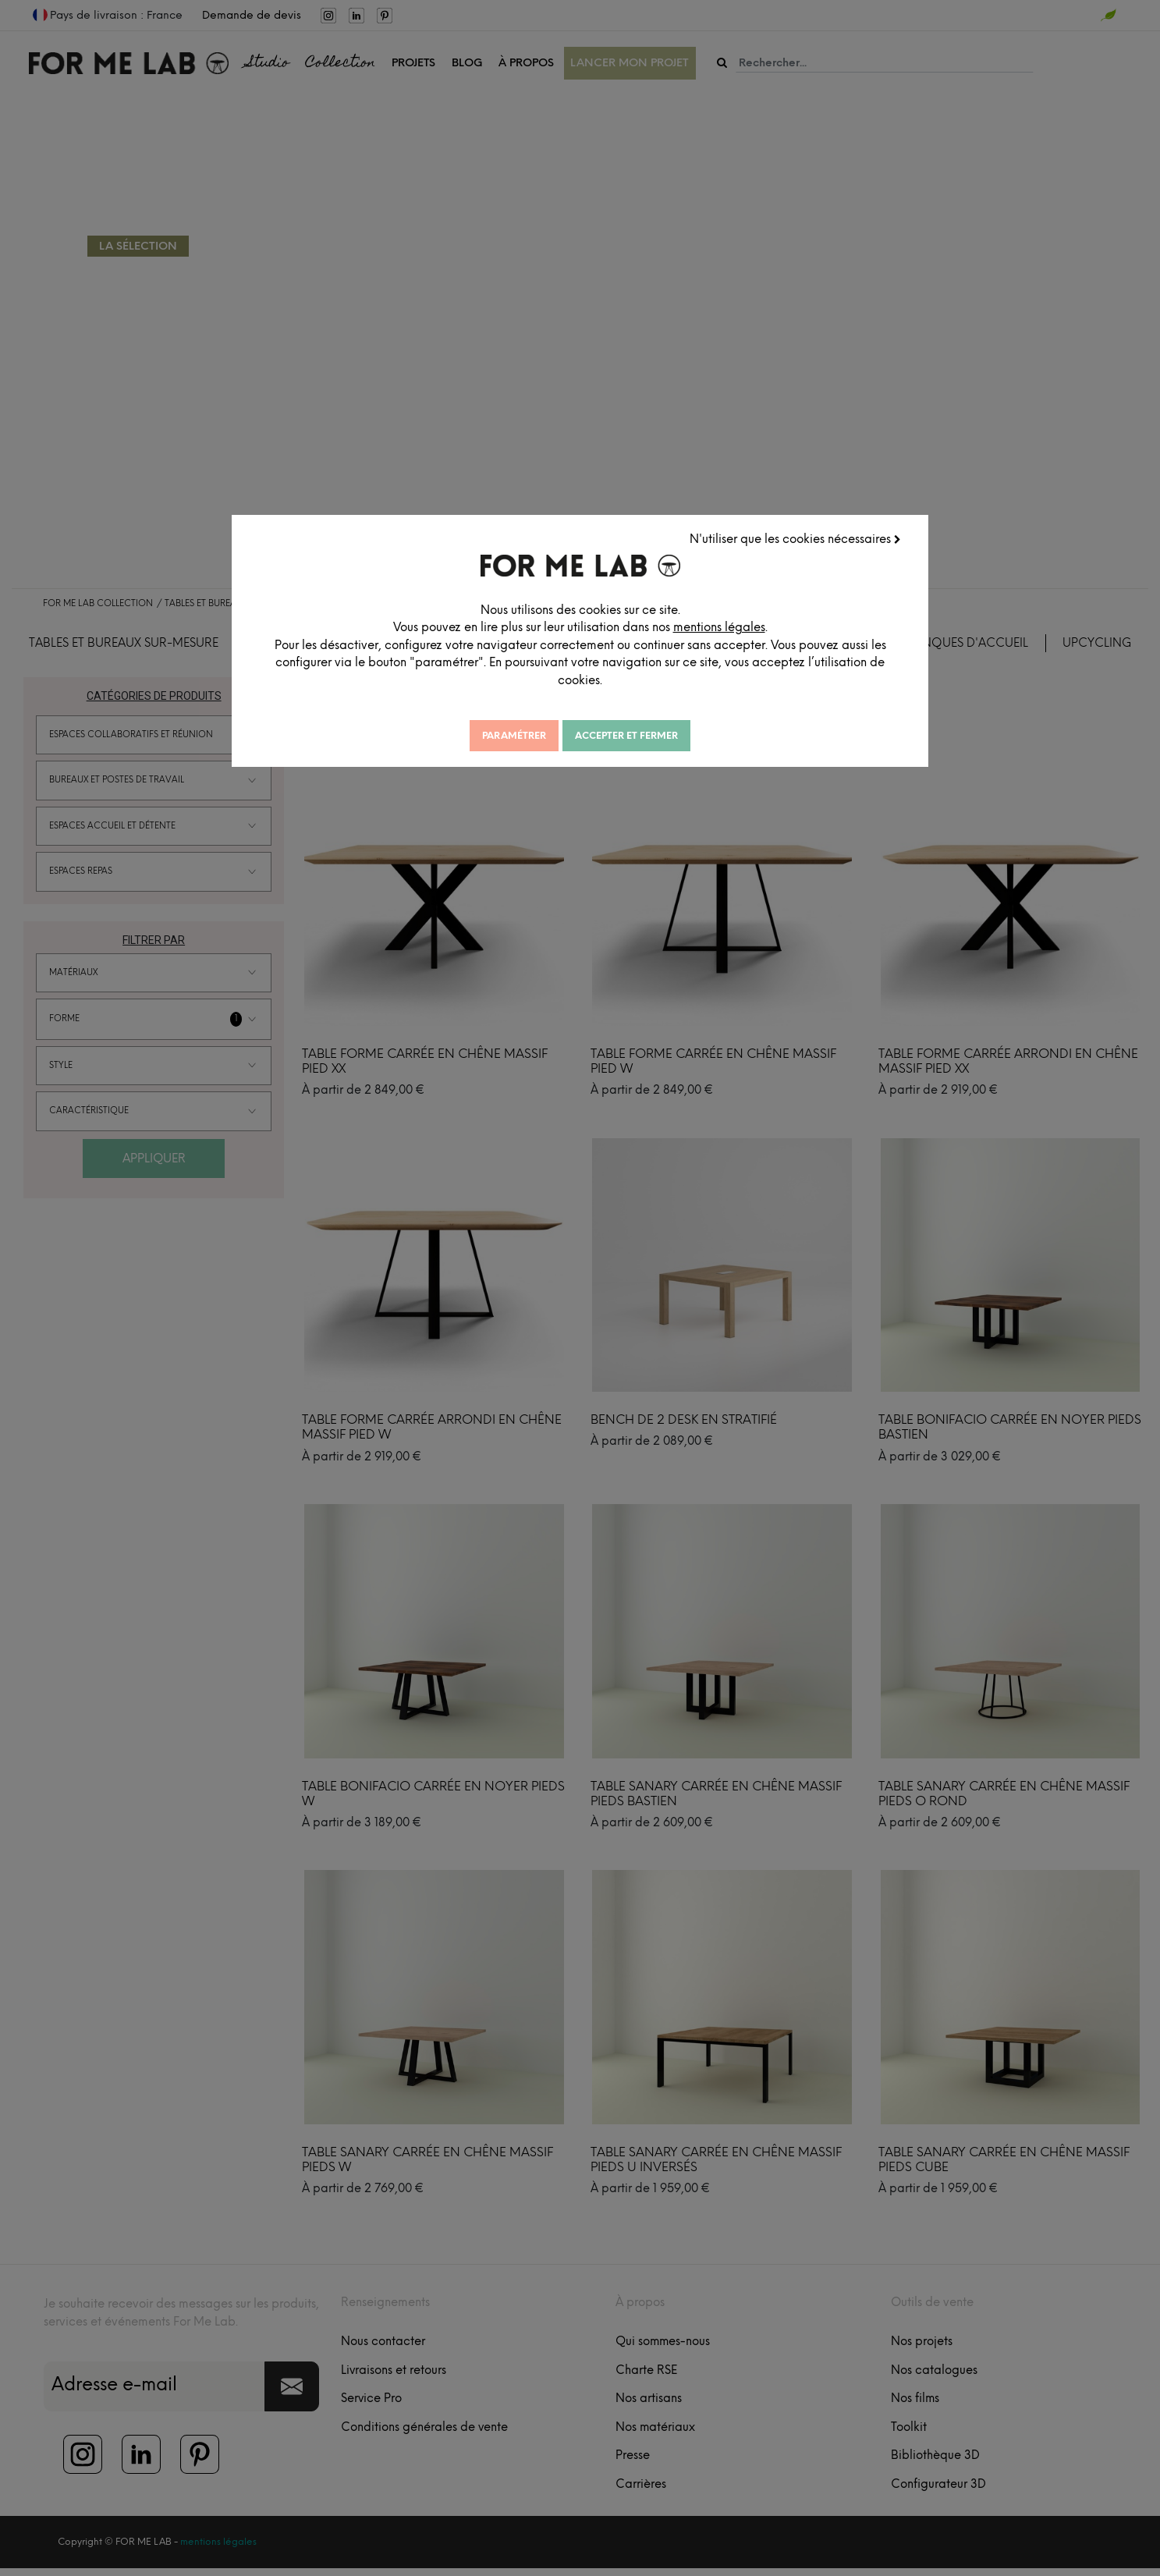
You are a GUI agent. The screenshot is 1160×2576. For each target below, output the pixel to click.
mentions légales (729, 627)
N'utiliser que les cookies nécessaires (795, 539)
